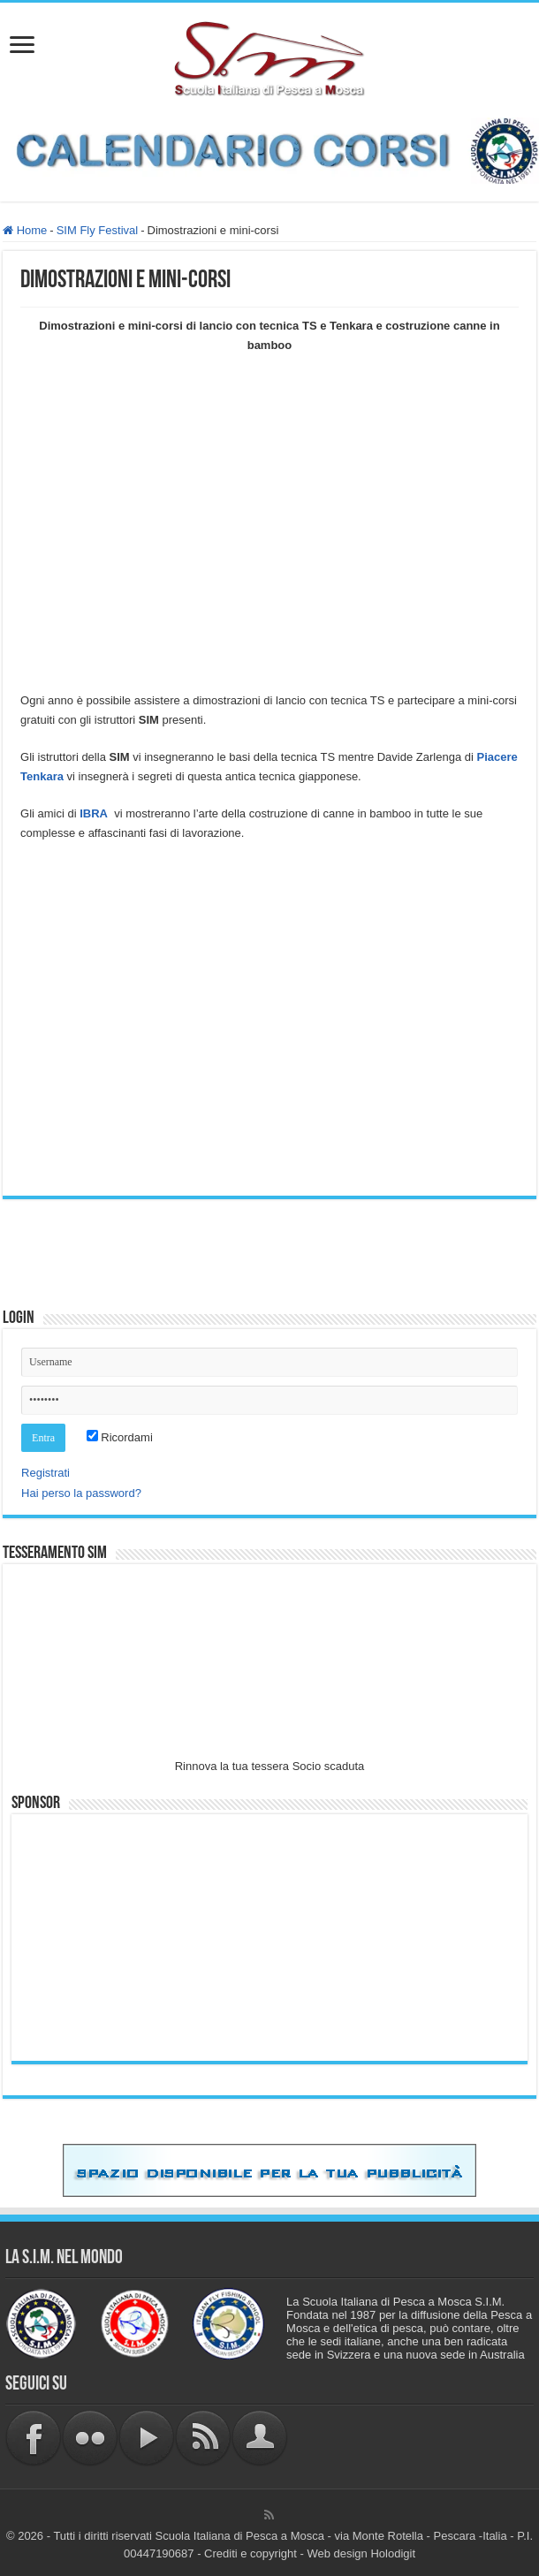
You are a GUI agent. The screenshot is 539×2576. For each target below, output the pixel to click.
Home (25, 230)
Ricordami (120, 1437)
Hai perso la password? (81, 1493)
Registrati (45, 1472)
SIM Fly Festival (97, 230)
